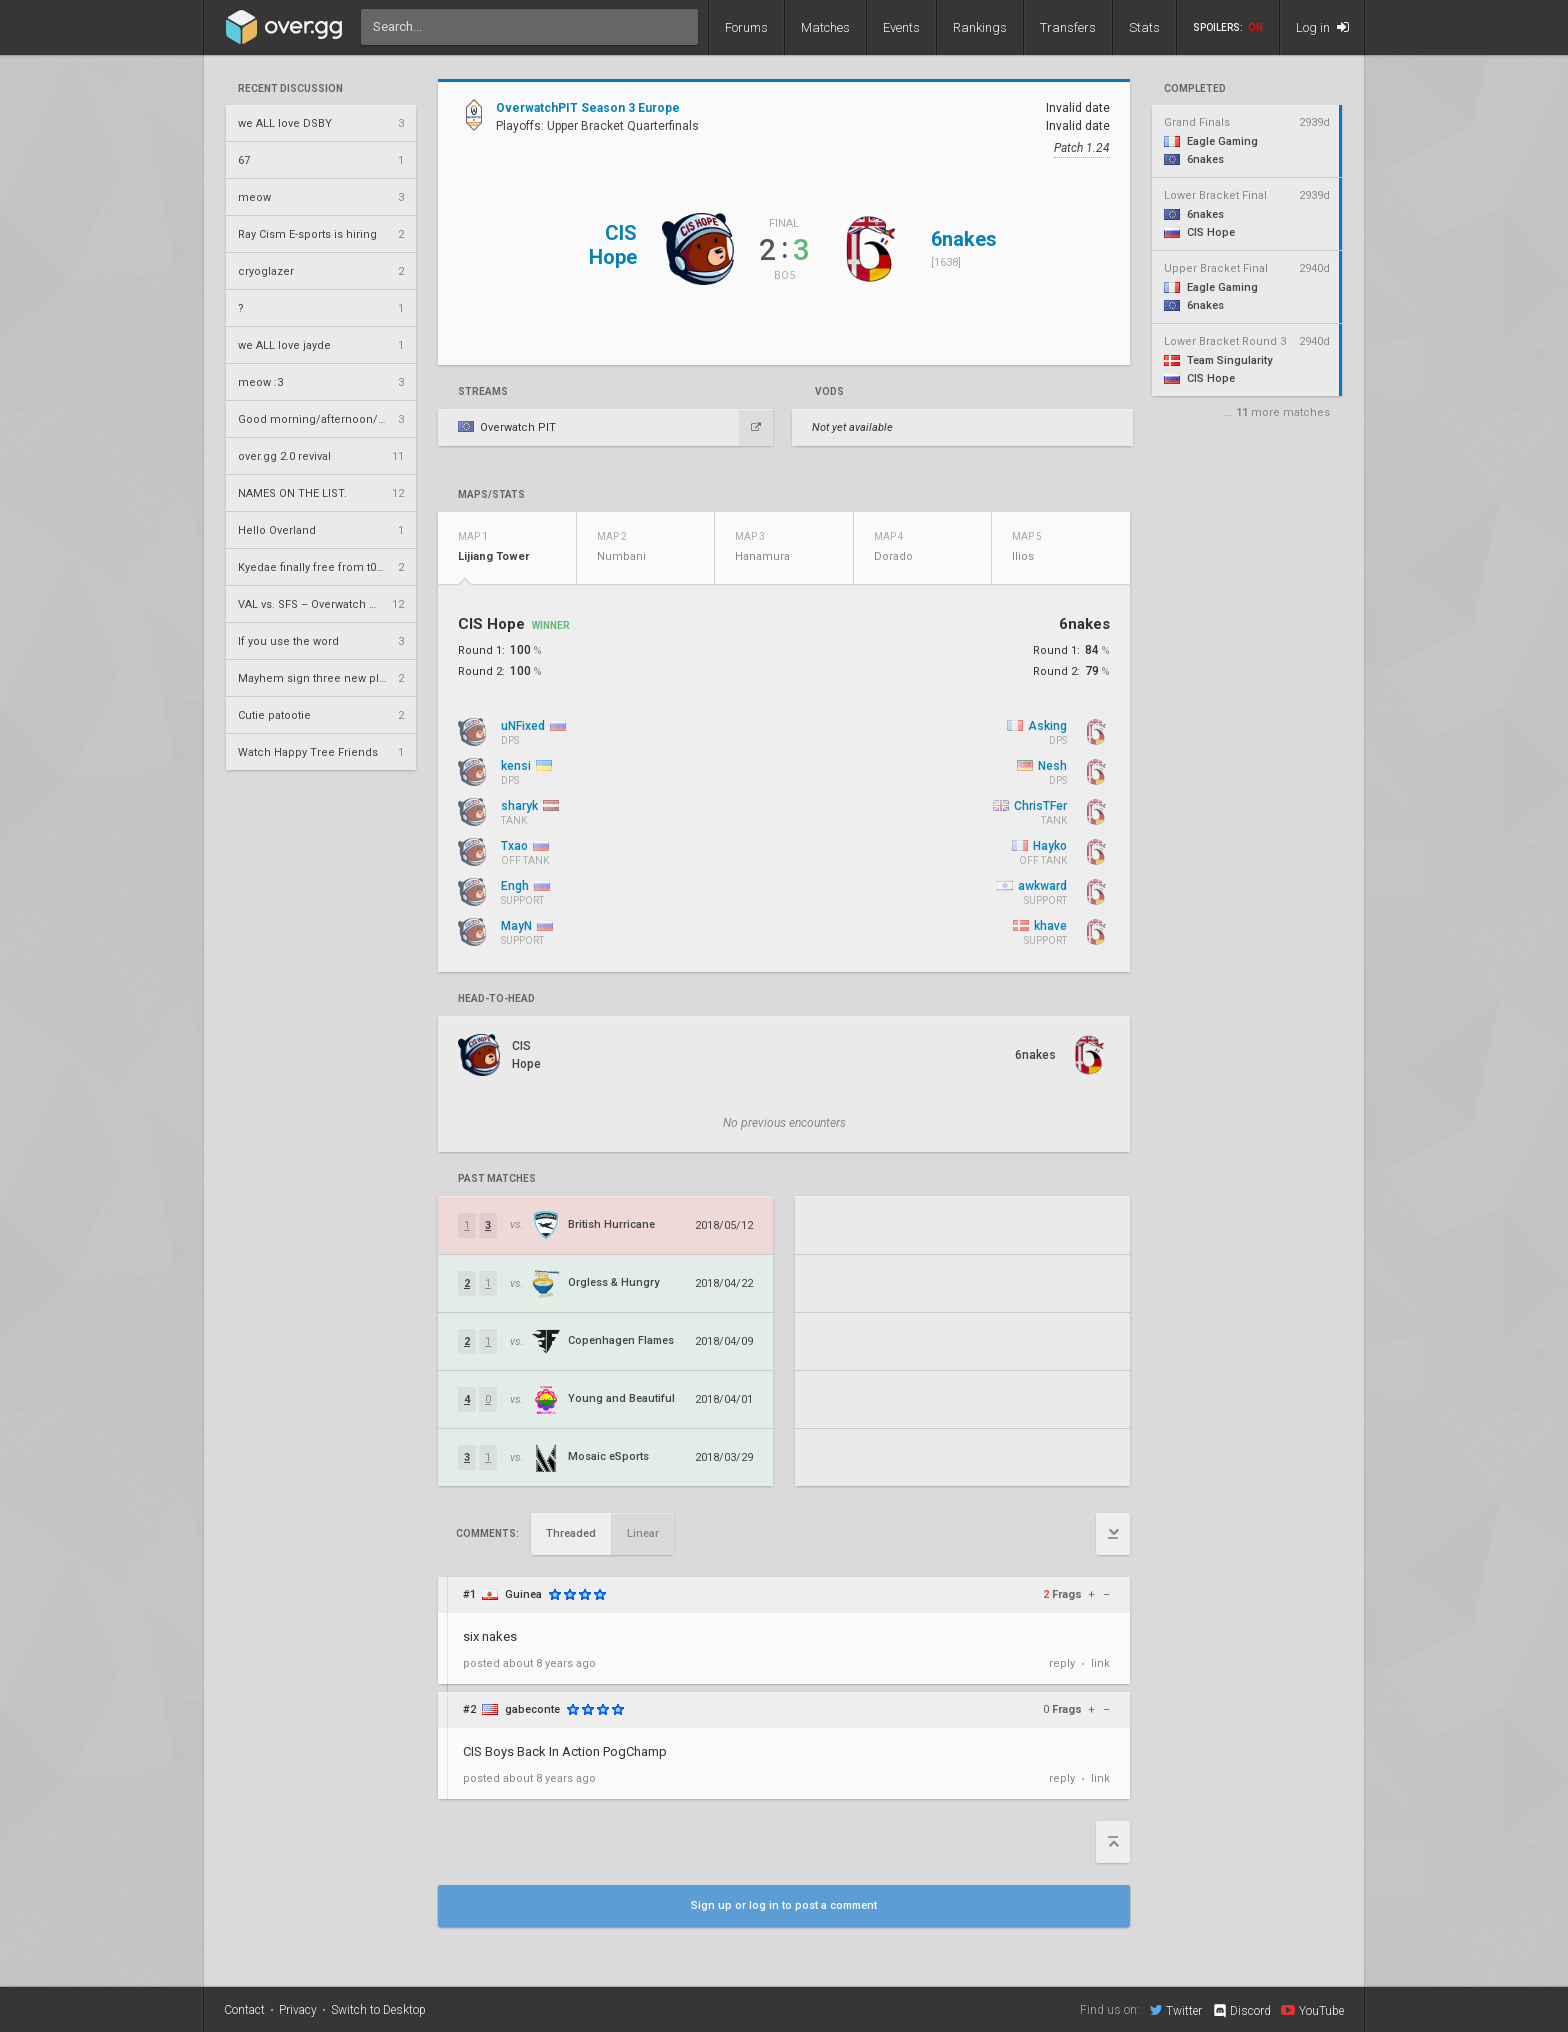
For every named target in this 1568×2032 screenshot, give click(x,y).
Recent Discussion (290, 89)
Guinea (523, 1594)
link (1100, 1663)
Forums (746, 27)
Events (901, 27)
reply (1062, 1663)
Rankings (980, 27)
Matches (825, 27)
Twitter (1176, 2010)
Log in (1322, 27)
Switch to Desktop (378, 2010)
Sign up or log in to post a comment (784, 1905)
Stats (1144, 27)
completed (1195, 89)
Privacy (298, 2010)
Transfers (1068, 27)
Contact (244, 2010)
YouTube (1312, 2010)
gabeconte (532, 1709)
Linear (643, 1533)
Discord (1241, 2011)
